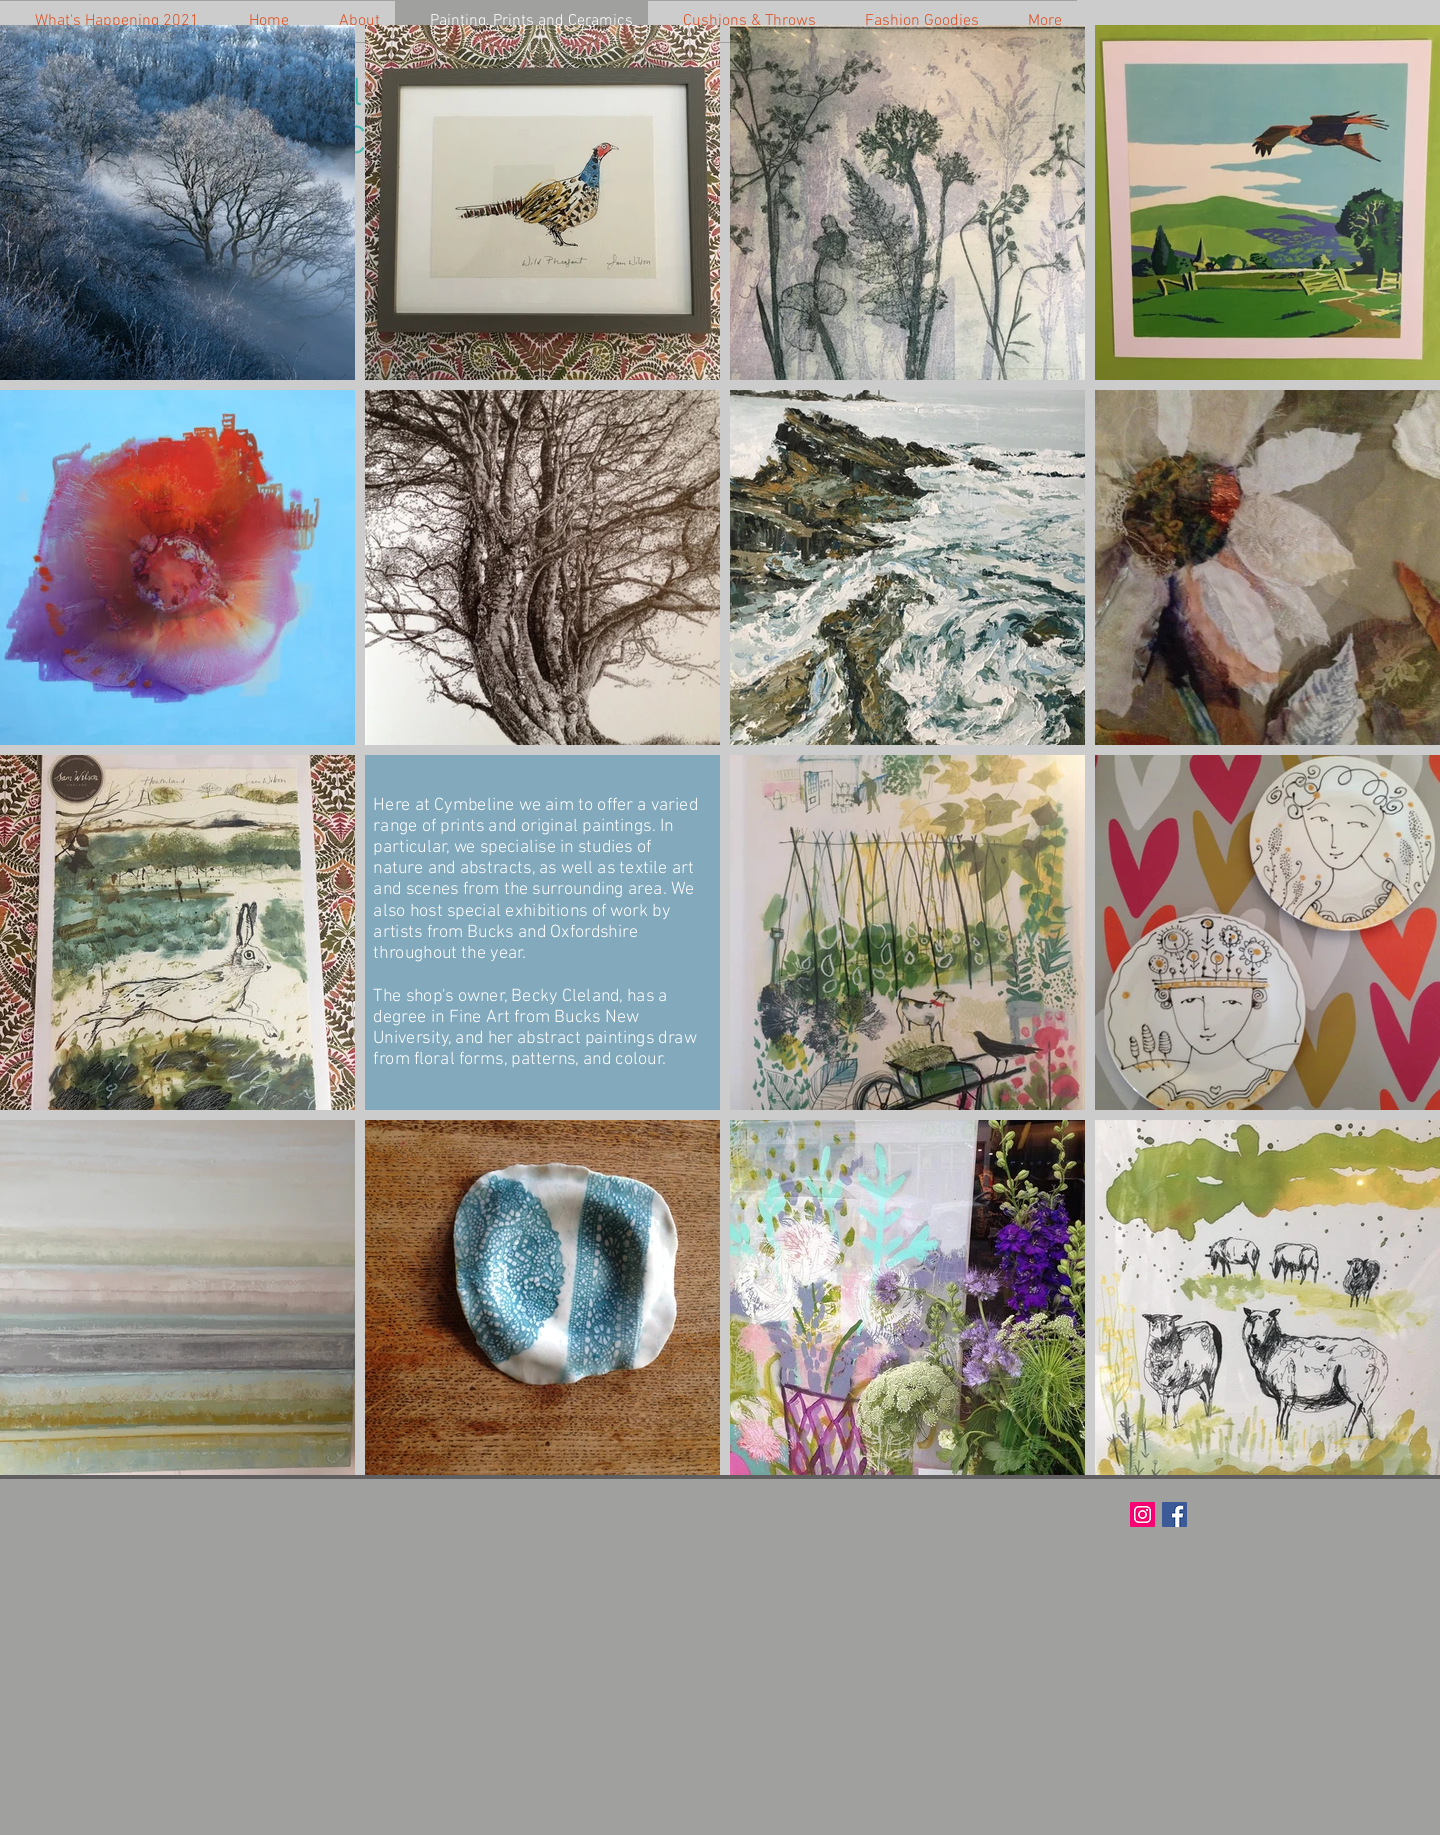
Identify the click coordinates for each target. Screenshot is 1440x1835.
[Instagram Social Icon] (1142, 1514)
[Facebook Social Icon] (1174, 1514)
